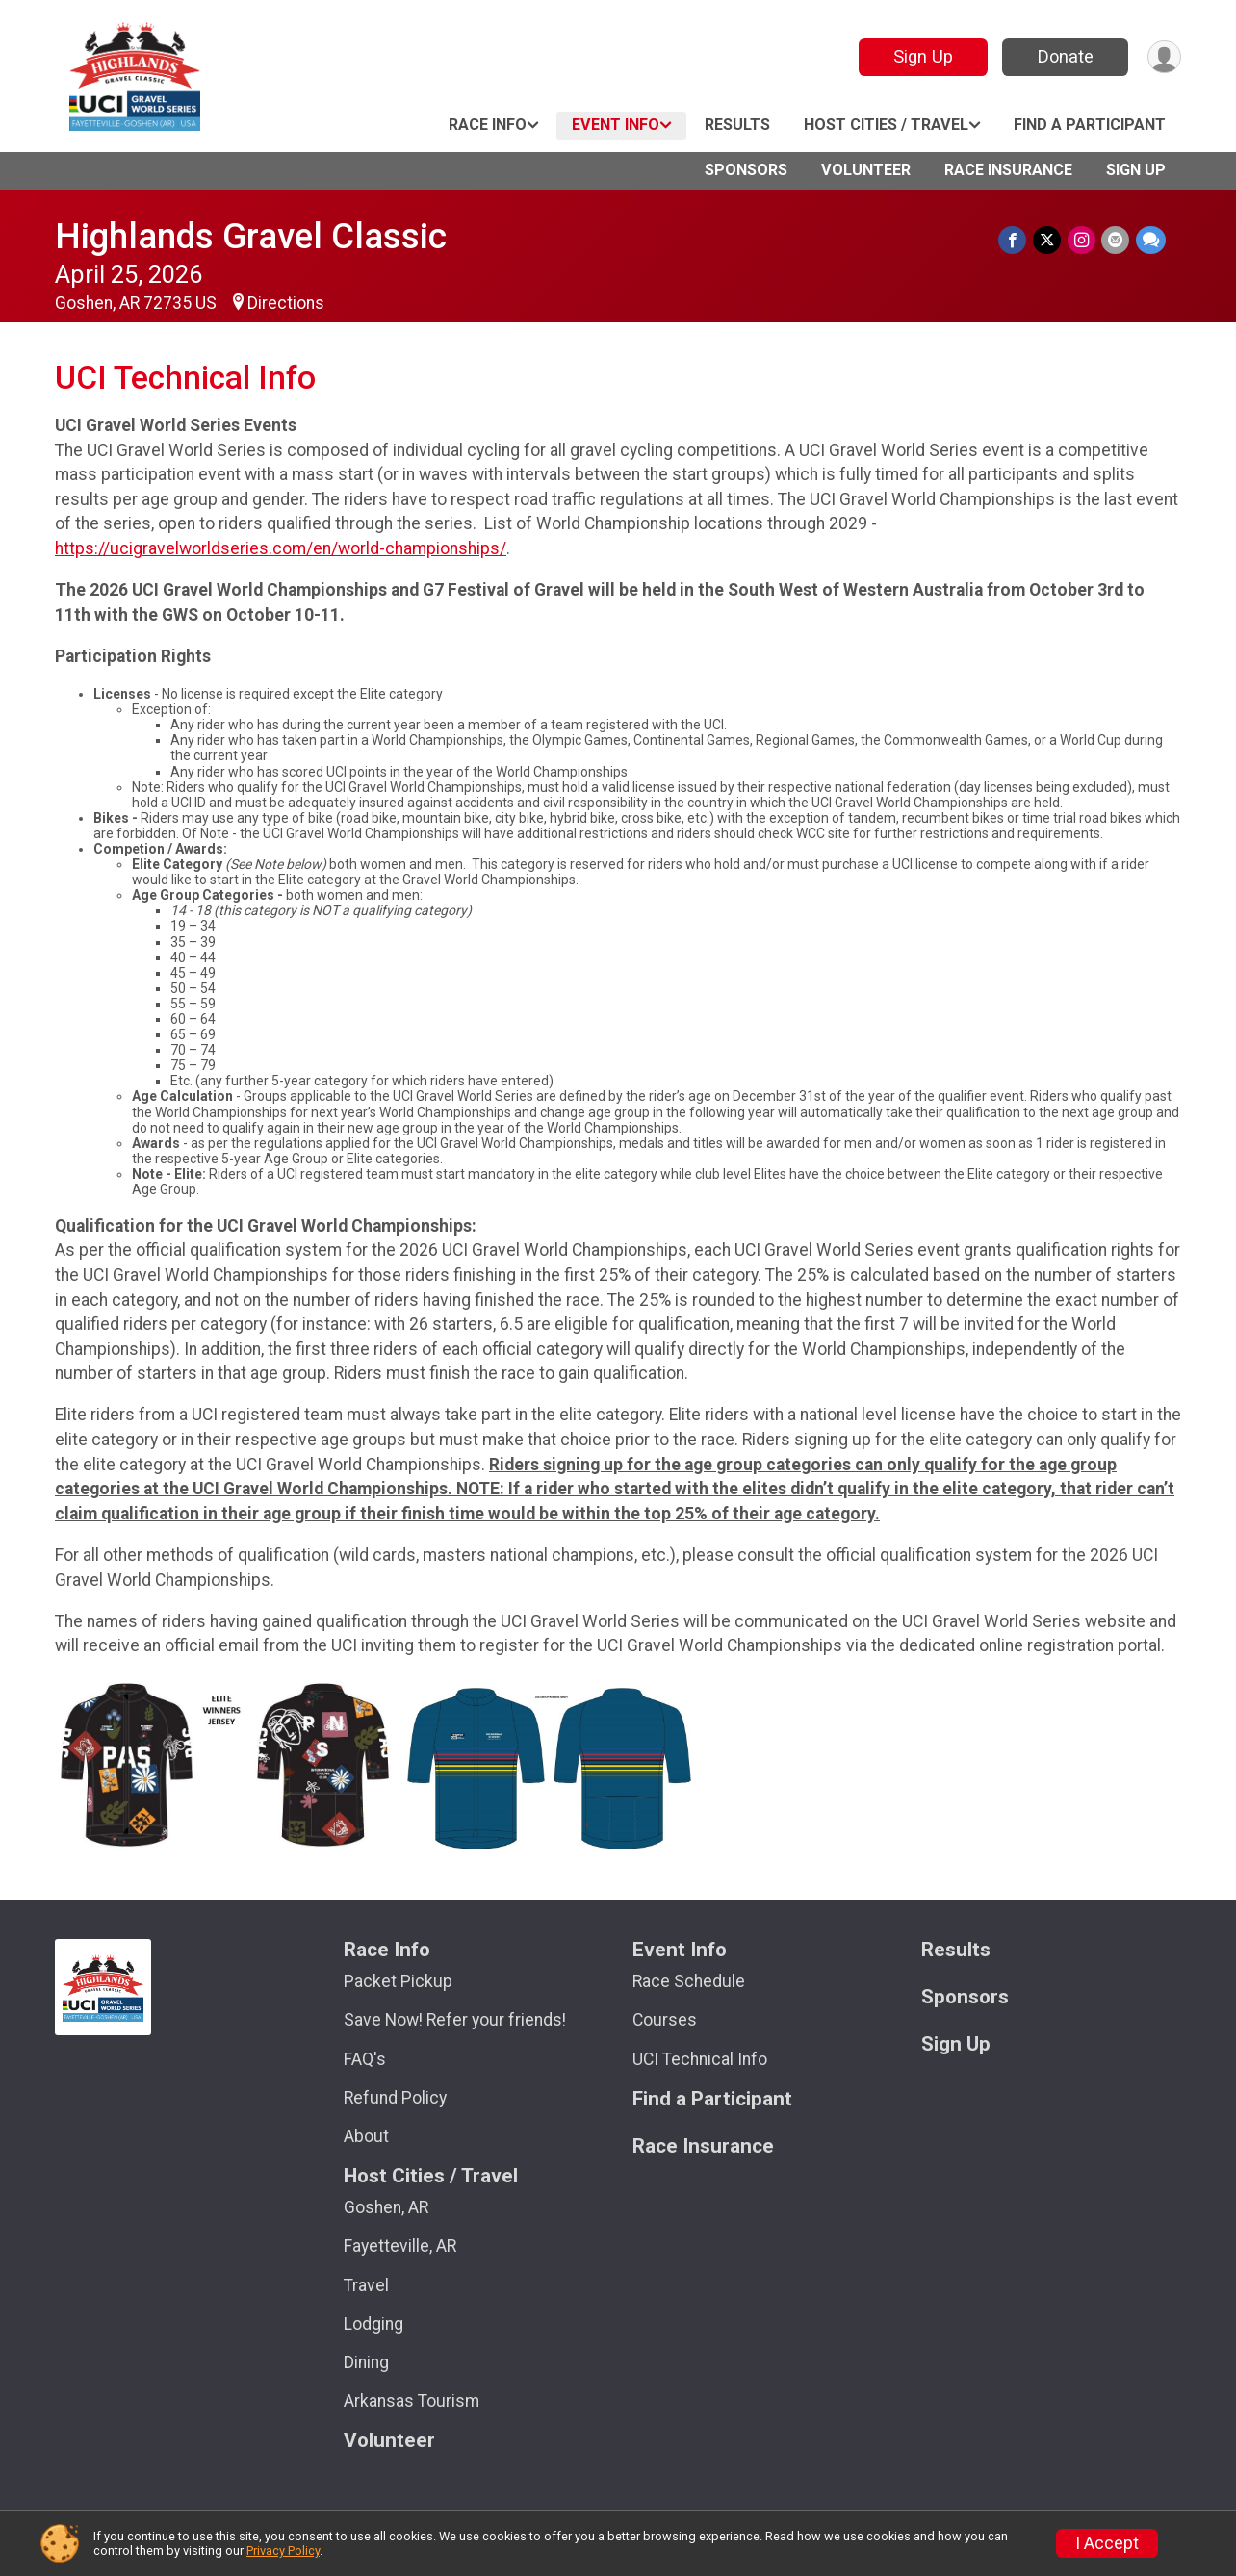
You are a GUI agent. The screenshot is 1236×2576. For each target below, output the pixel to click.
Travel (366, 2285)
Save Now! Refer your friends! (455, 2019)
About (366, 2136)
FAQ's (365, 2059)
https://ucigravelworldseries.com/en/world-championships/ (280, 548)
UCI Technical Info (699, 2059)
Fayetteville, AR (400, 2246)
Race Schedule (688, 1981)
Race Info (488, 124)
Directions (285, 303)
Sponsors (746, 170)
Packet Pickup (398, 1981)
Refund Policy (395, 2097)
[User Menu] (1163, 57)
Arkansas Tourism (411, 2400)
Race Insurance (1008, 170)
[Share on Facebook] (1015, 240)
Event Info (615, 124)
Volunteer (866, 170)
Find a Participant (1090, 124)
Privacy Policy (283, 2550)
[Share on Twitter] (1049, 240)
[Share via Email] (1116, 240)
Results (737, 124)
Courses (664, 2019)
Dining (366, 2362)
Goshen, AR (386, 2207)
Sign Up (921, 56)
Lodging (373, 2324)
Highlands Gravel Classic (251, 236)
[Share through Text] (1151, 240)
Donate (1064, 56)
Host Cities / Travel (886, 124)
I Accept (1107, 2543)
